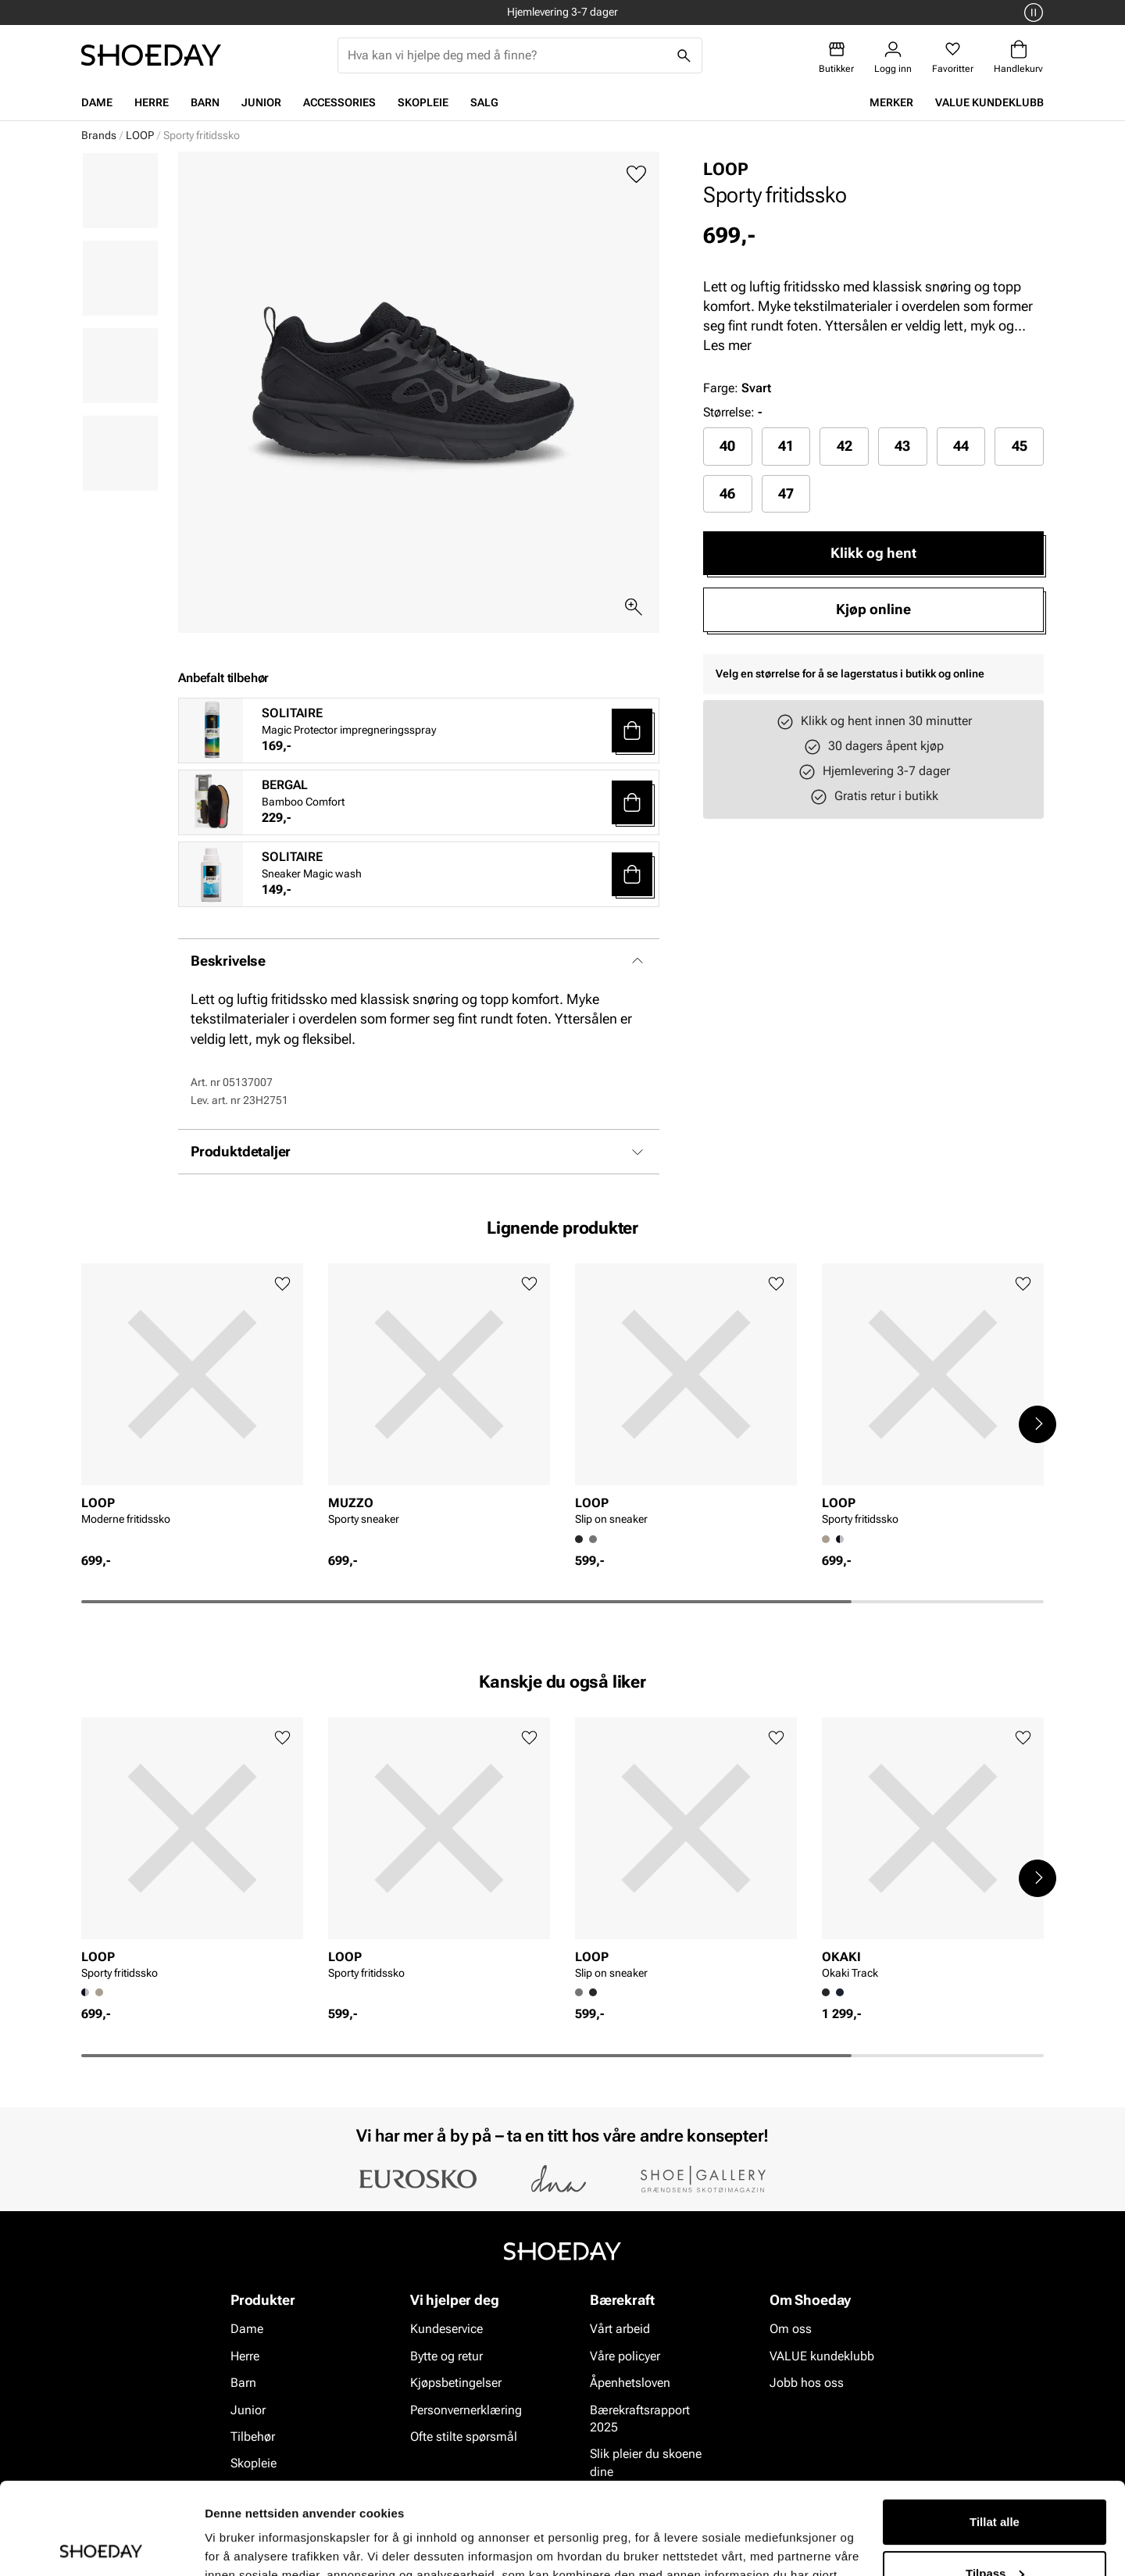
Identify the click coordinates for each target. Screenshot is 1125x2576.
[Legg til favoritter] (636, 175)
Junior (261, 102)
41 (786, 446)
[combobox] (507, 55)
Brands (98, 135)
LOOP (140, 135)
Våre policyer (625, 2356)
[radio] (727, 446)
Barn (205, 102)
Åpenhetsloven (630, 2382)
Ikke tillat (995, 2532)
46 (727, 493)
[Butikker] (836, 57)
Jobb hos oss (807, 2382)
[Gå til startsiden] (151, 55)
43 (902, 446)
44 (961, 446)
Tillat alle (995, 2430)
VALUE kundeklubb (989, 102)
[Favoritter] (952, 57)
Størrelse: (729, 412)
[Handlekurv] (1018, 57)
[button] (632, 730)
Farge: (737, 388)
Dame (96, 102)
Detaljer (226, 2545)
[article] (192, 1407)
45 (1019, 446)
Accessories (339, 102)
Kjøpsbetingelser (456, 2382)
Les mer (727, 345)
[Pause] (1031, 12)
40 (727, 446)
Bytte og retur (446, 2356)
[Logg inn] (892, 57)
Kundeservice (446, 2328)
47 (786, 493)
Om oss (791, 2328)
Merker (891, 102)
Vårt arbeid (620, 2328)
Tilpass (995, 2481)
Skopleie (423, 102)
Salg (484, 102)
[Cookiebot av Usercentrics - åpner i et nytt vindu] (101, 2545)
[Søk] (684, 55)
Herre (151, 102)
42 (844, 446)
